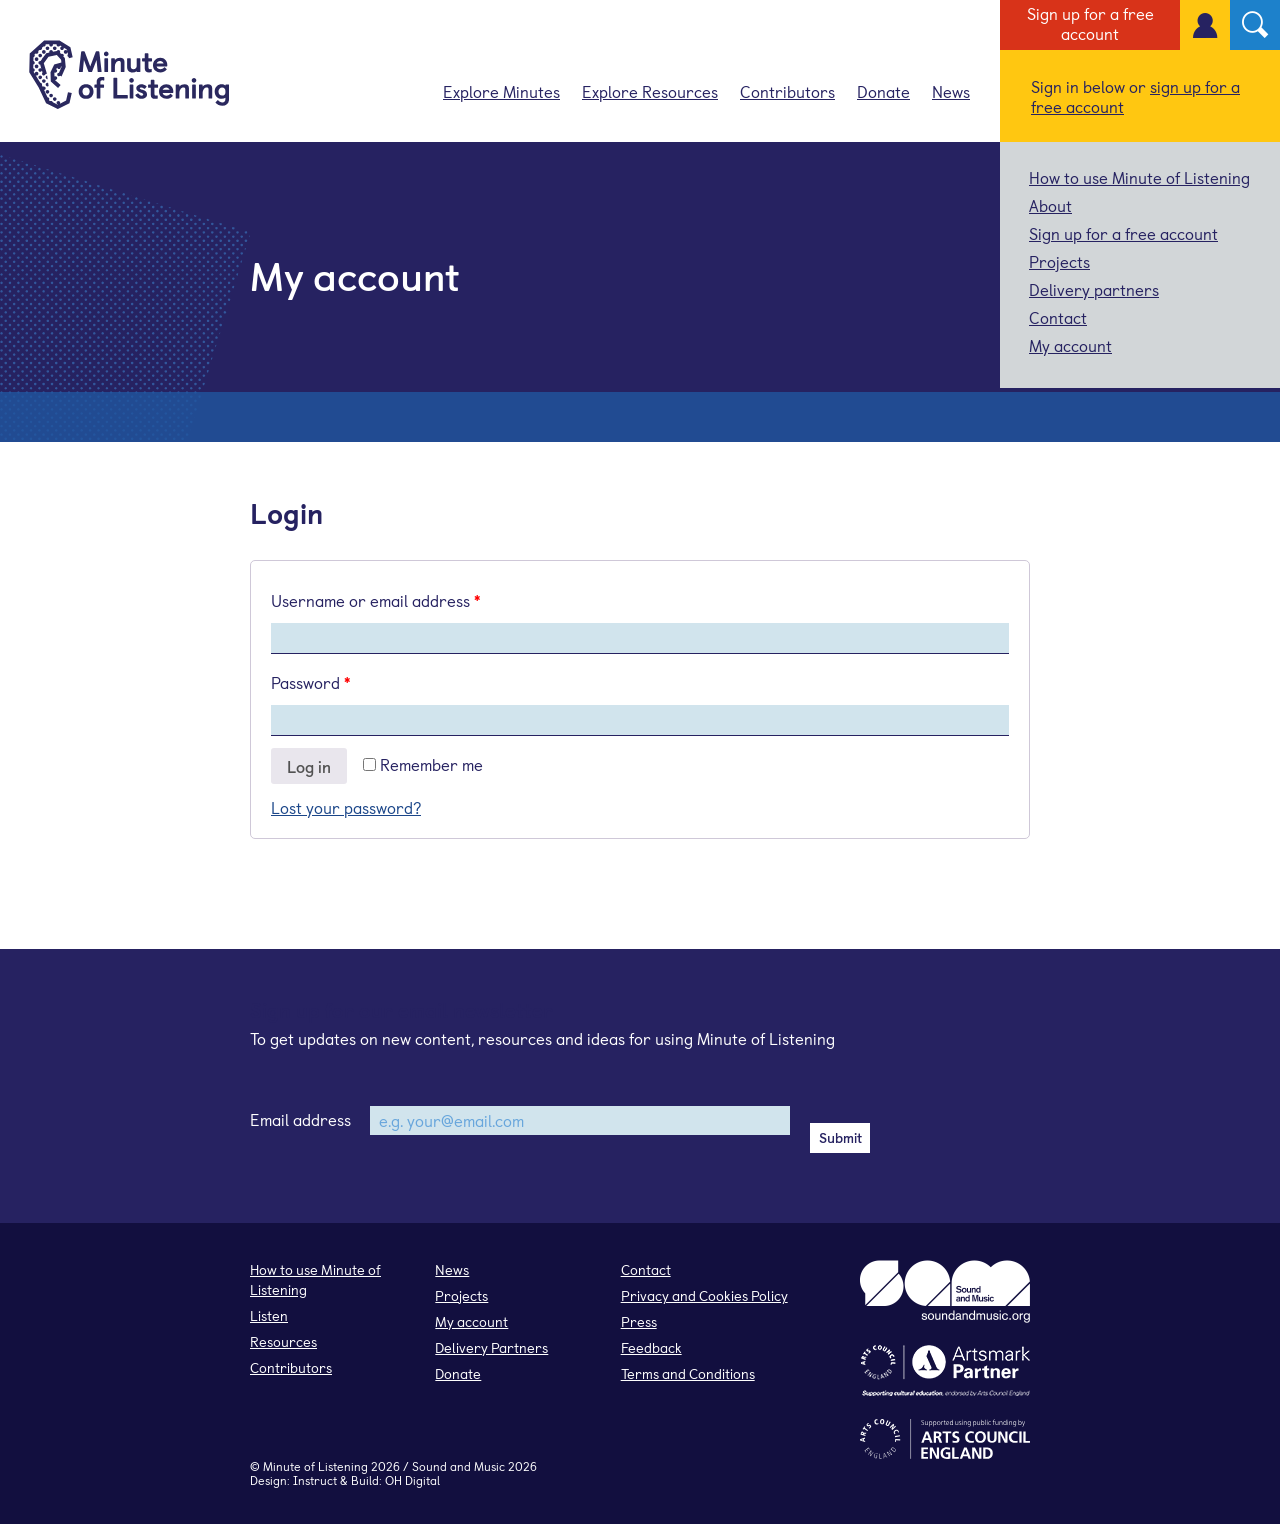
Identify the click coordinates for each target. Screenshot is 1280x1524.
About (1050, 205)
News (951, 91)
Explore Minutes (501, 91)
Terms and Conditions (688, 1373)
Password (310, 682)
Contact (1058, 317)
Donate (883, 91)
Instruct (315, 1480)
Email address (300, 1119)
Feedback (651, 1347)
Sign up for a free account (1090, 23)
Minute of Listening (315, 1466)
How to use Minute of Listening (1139, 177)
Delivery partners (1094, 289)
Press (639, 1321)
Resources (283, 1341)
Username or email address (375, 600)
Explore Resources (650, 91)
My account (1070, 345)
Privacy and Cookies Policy (704, 1295)
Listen (269, 1315)
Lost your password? (346, 807)
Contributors (787, 91)
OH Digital (412, 1480)
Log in (309, 766)
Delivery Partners (491, 1347)
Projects (1059, 261)
